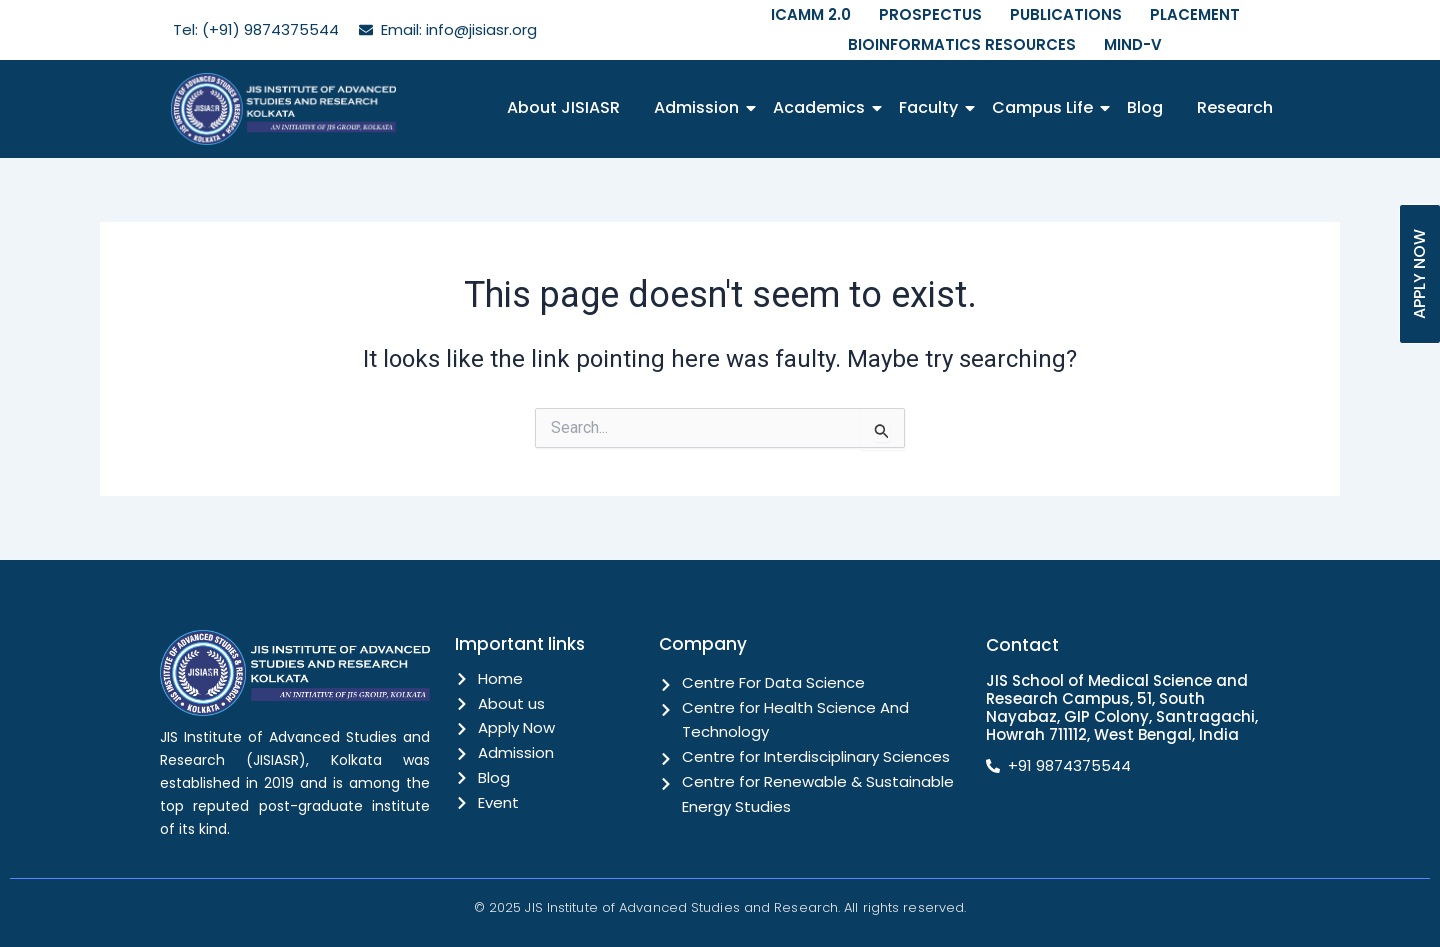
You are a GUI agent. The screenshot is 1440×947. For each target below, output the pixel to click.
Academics (822, 107)
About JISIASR (563, 107)
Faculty (932, 107)
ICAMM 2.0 (811, 14)
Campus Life (1046, 107)
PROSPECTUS (930, 14)
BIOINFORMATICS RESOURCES (962, 44)
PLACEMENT (1195, 14)
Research (1235, 107)
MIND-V (1133, 44)
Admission (700, 107)
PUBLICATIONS (1066, 14)
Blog (1145, 107)
